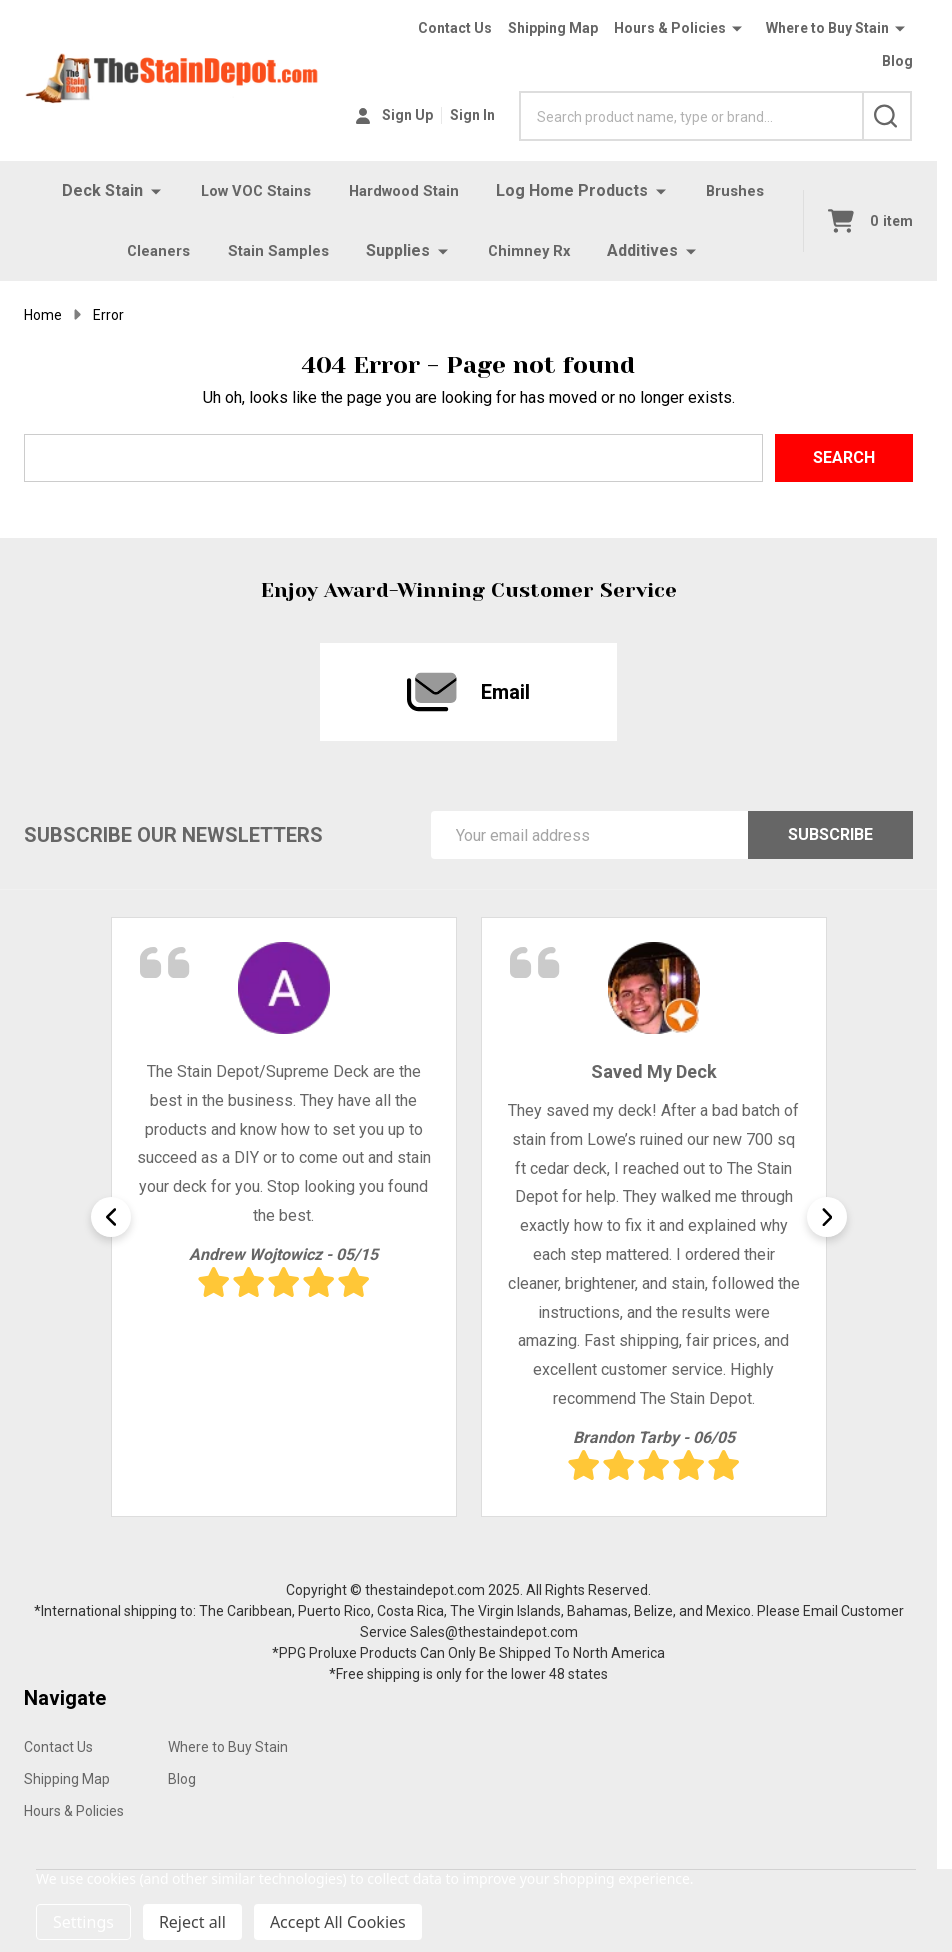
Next (827, 1217)
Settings (83, 1922)
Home (43, 315)
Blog (897, 61)
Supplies (400, 250)
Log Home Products (577, 190)
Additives (648, 250)
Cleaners (154, 250)
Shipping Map (553, 28)
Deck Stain (92, 190)
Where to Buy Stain (827, 28)
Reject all (192, 1922)
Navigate (65, 1698)
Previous (111, 1217)
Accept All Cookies (338, 1922)
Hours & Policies (670, 28)
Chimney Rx (533, 250)
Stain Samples (278, 250)
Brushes (742, 190)
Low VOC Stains (250, 190)
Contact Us (455, 28)
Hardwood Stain (405, 190)
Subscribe (830, 834)
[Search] (887, 116)
